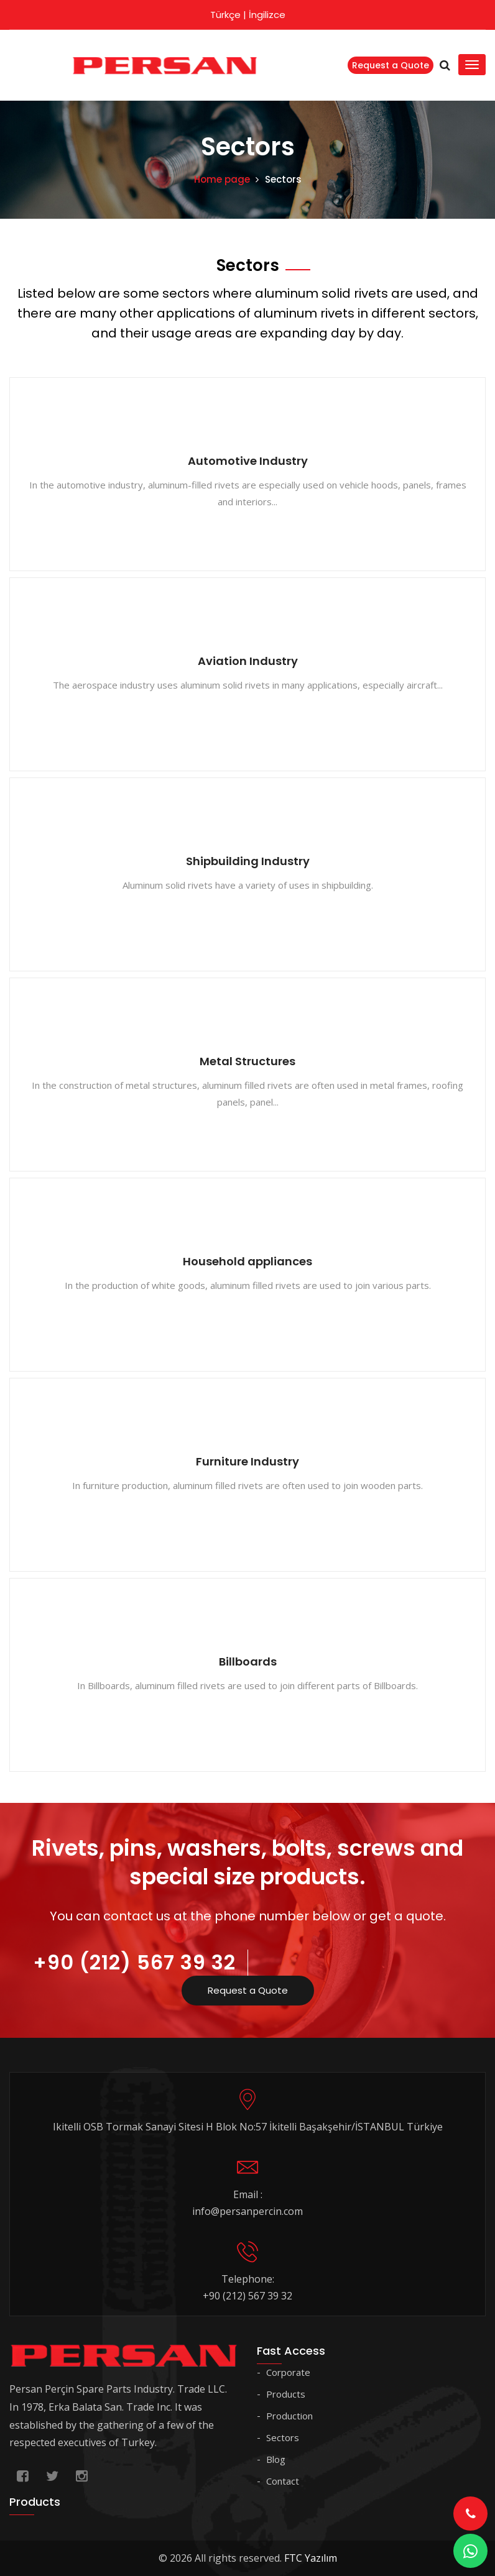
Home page (222, 179)
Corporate (288, 2372)
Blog (275, 2459)
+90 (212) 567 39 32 (134, 1962)
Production (289, 2415)
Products (285, 2394)
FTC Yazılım (310, 2558)
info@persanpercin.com (247, 2211)
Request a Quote (390, 65)
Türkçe (225, 14)
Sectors (282, 2437)
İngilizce (267, 14)
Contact (282, 2481)
